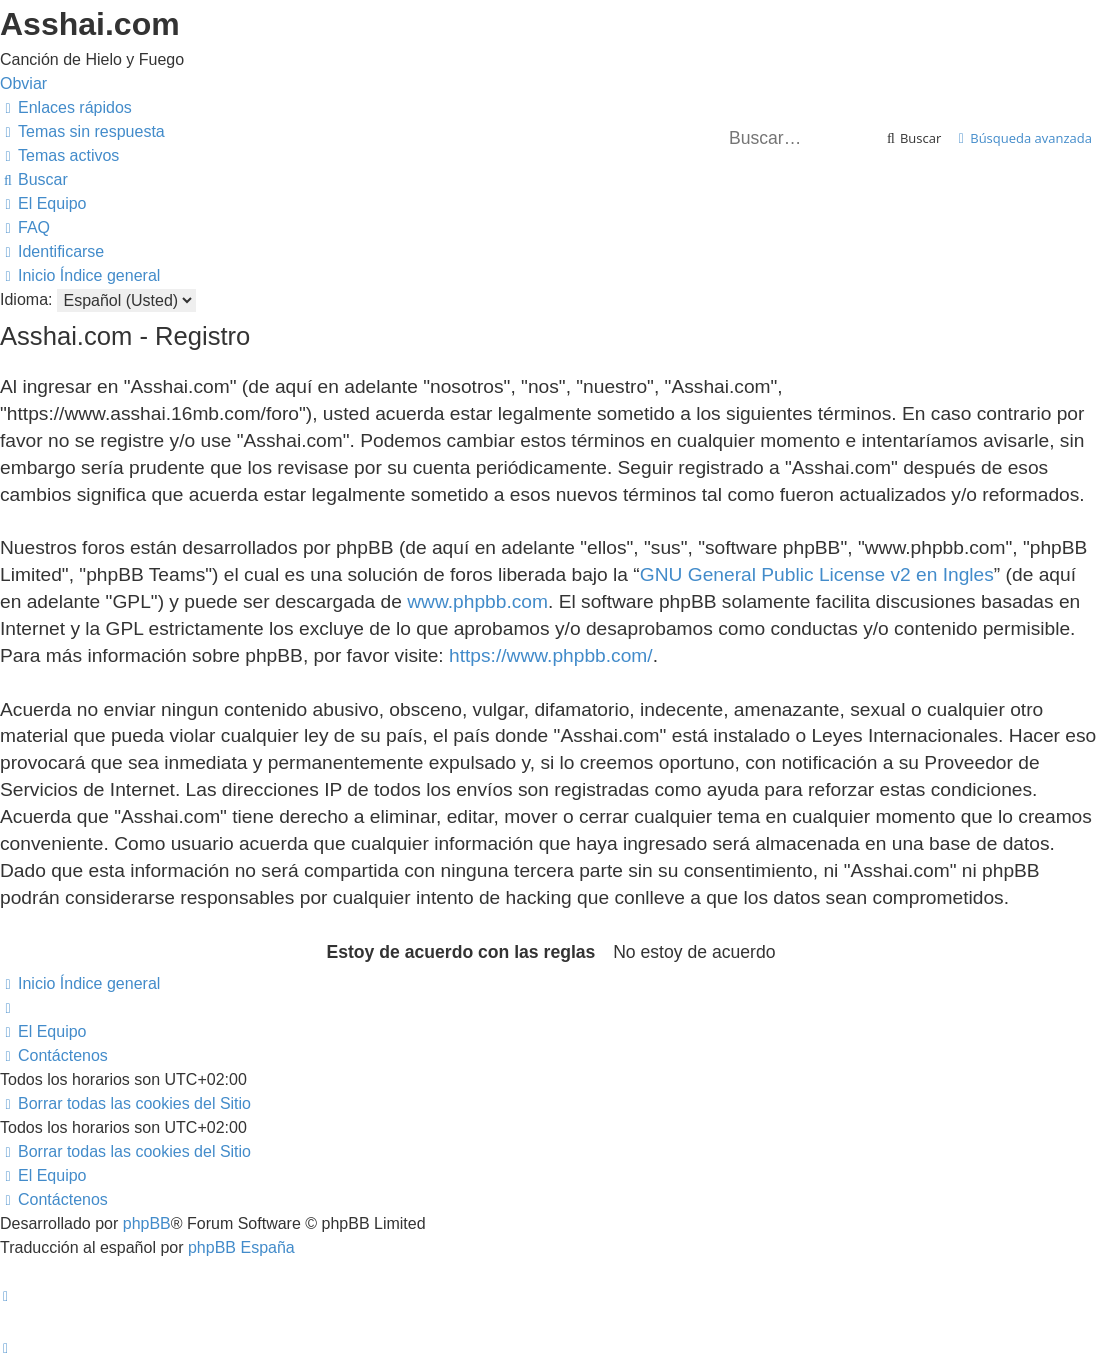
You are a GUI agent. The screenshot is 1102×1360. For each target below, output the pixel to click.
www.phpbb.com (477, 601)
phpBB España (241, 1247)
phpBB (147, 1223)
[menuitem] (82, 131)
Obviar (23, 83)
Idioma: (26, 299)
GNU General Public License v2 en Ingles (817, 574)
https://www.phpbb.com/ (551, 655)
